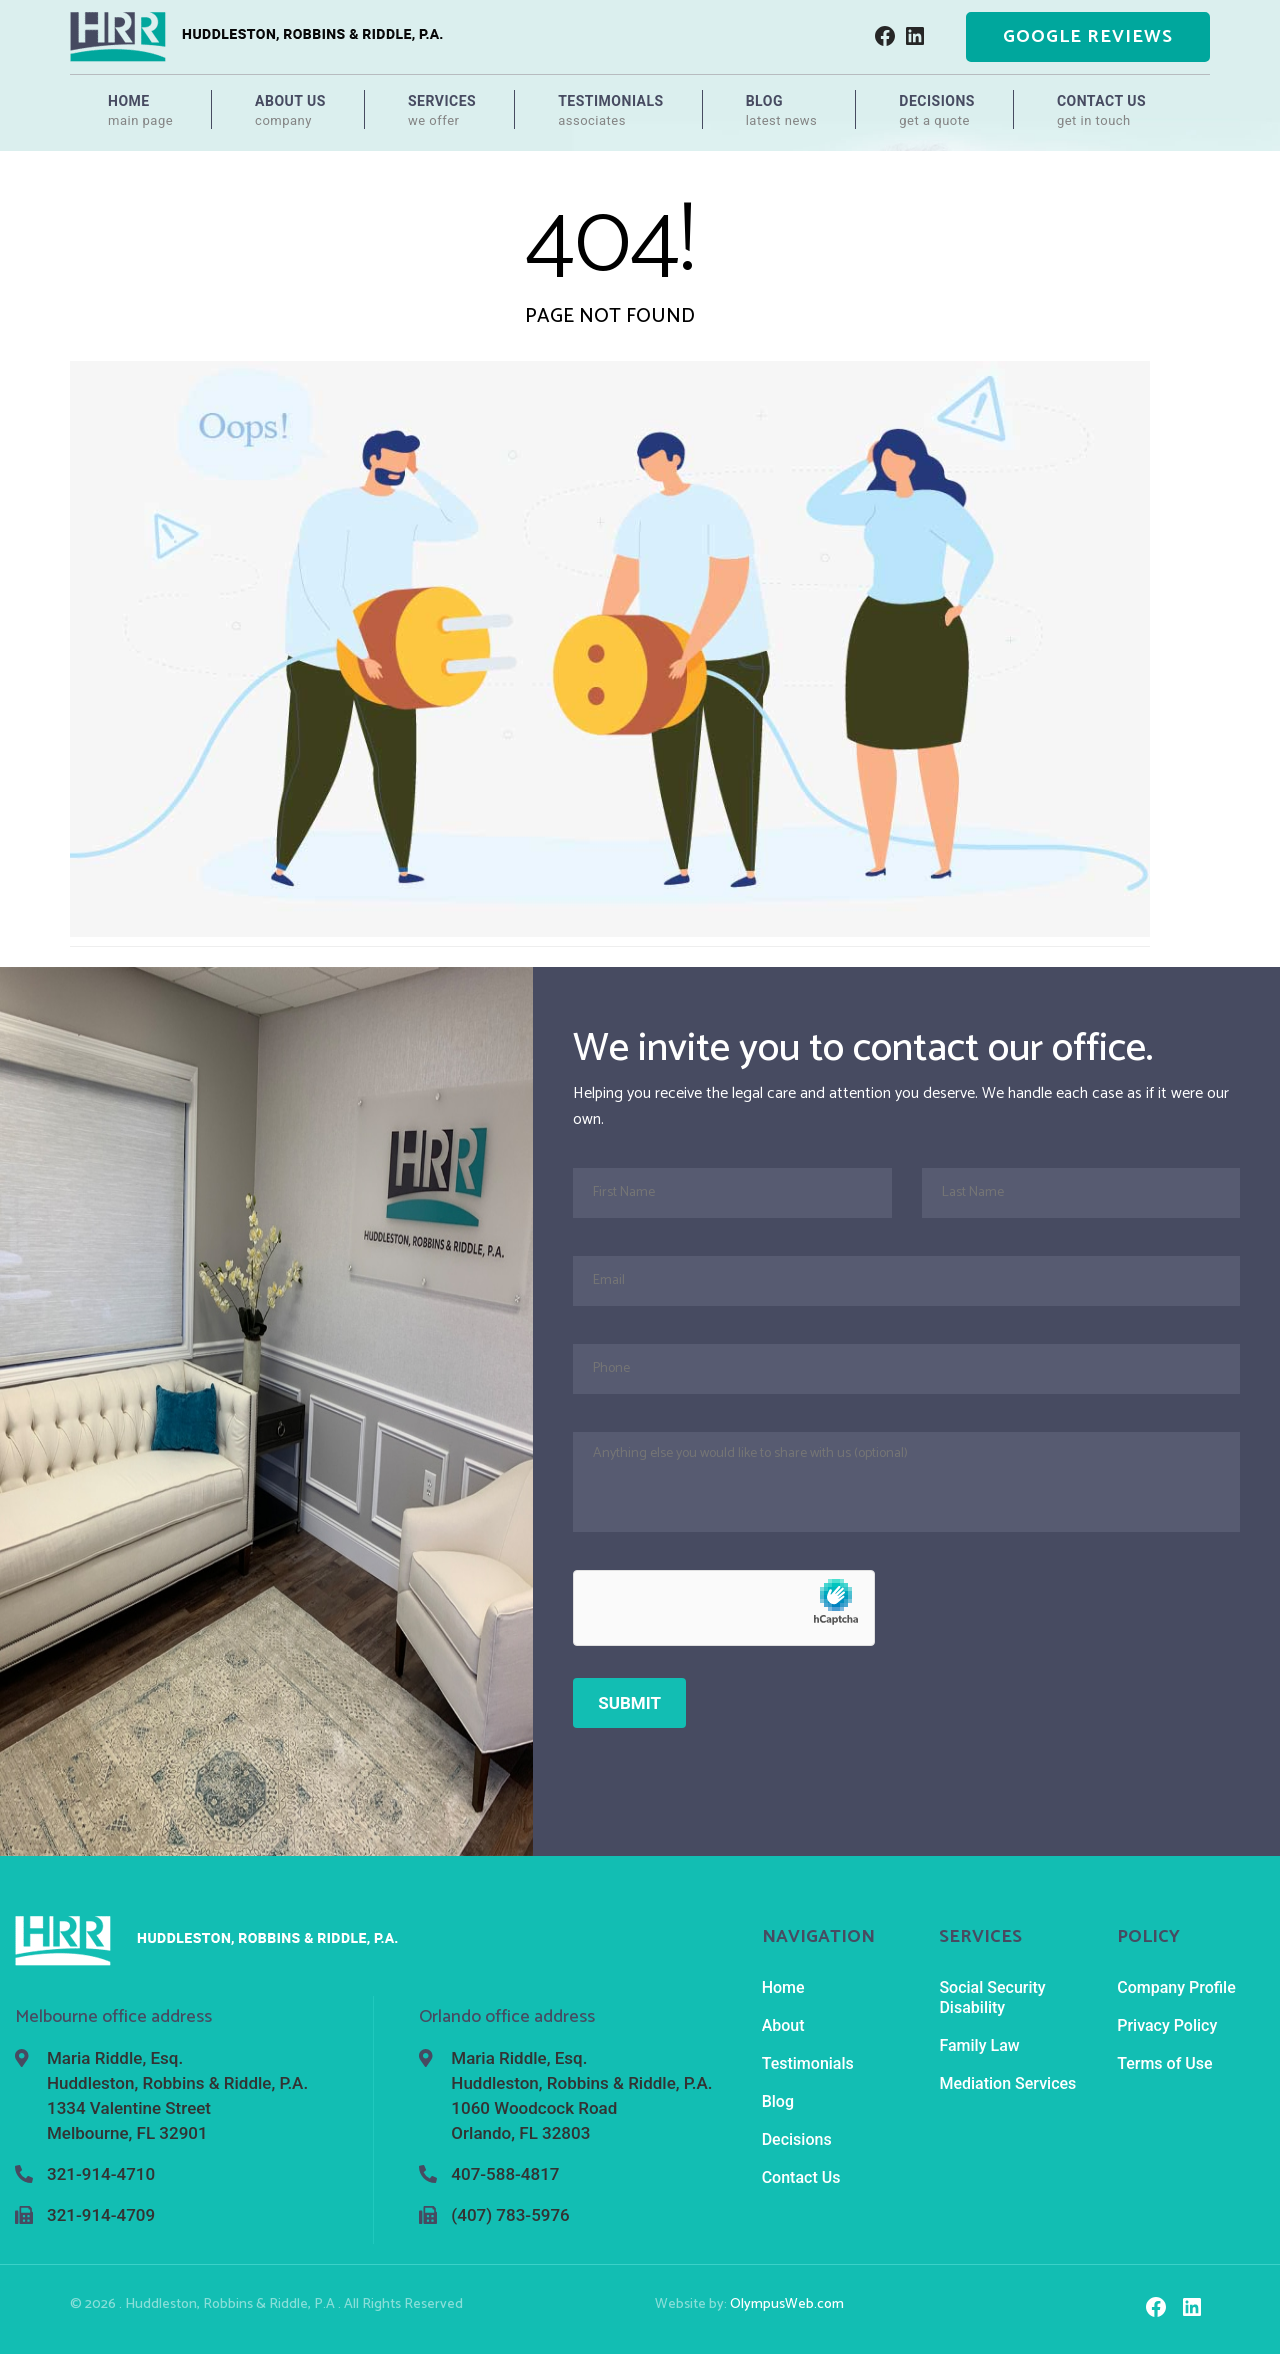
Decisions (937, 111)
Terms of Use (1164, 2063)
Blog (782, 111)
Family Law (979, 2045)
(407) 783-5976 (510, 2215)
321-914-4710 (101, 2174)
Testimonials (611, 111)
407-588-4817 (505, 2174)
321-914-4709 (101, 2215)
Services (442, 111)
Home (140, 111)
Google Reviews (1088, 37)
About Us (290, 111)
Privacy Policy (1167, 2025)
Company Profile (1176, 1987)
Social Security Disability (992, 1997)
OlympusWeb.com (787, 2304)
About (783, 2025)
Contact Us (1101, 111)
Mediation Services (1007, 2083)
